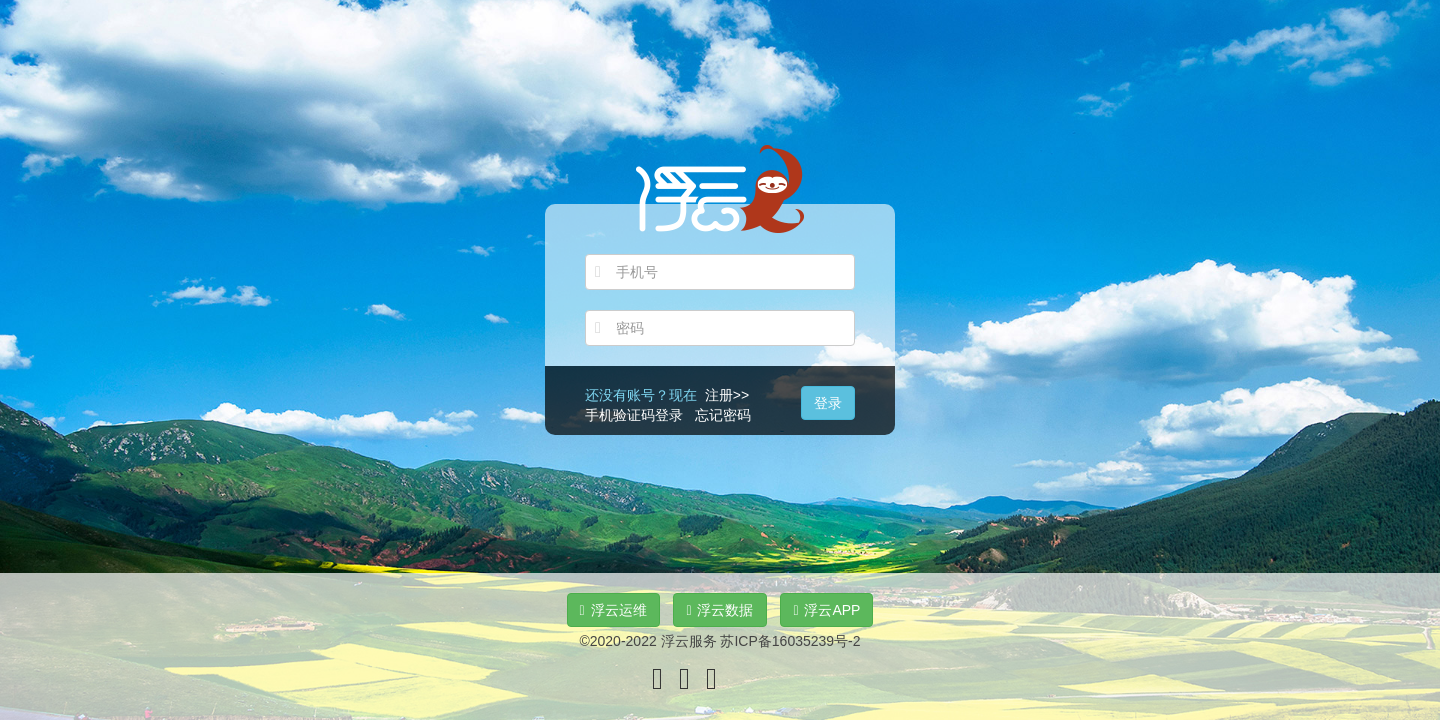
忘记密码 (723, 415)
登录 (828, 403)
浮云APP (826, 610)
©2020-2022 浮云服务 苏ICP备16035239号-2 (719, 641)
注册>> (727, 395)
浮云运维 (613, 610)
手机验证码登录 (634, 415)
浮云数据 (719, 610)
